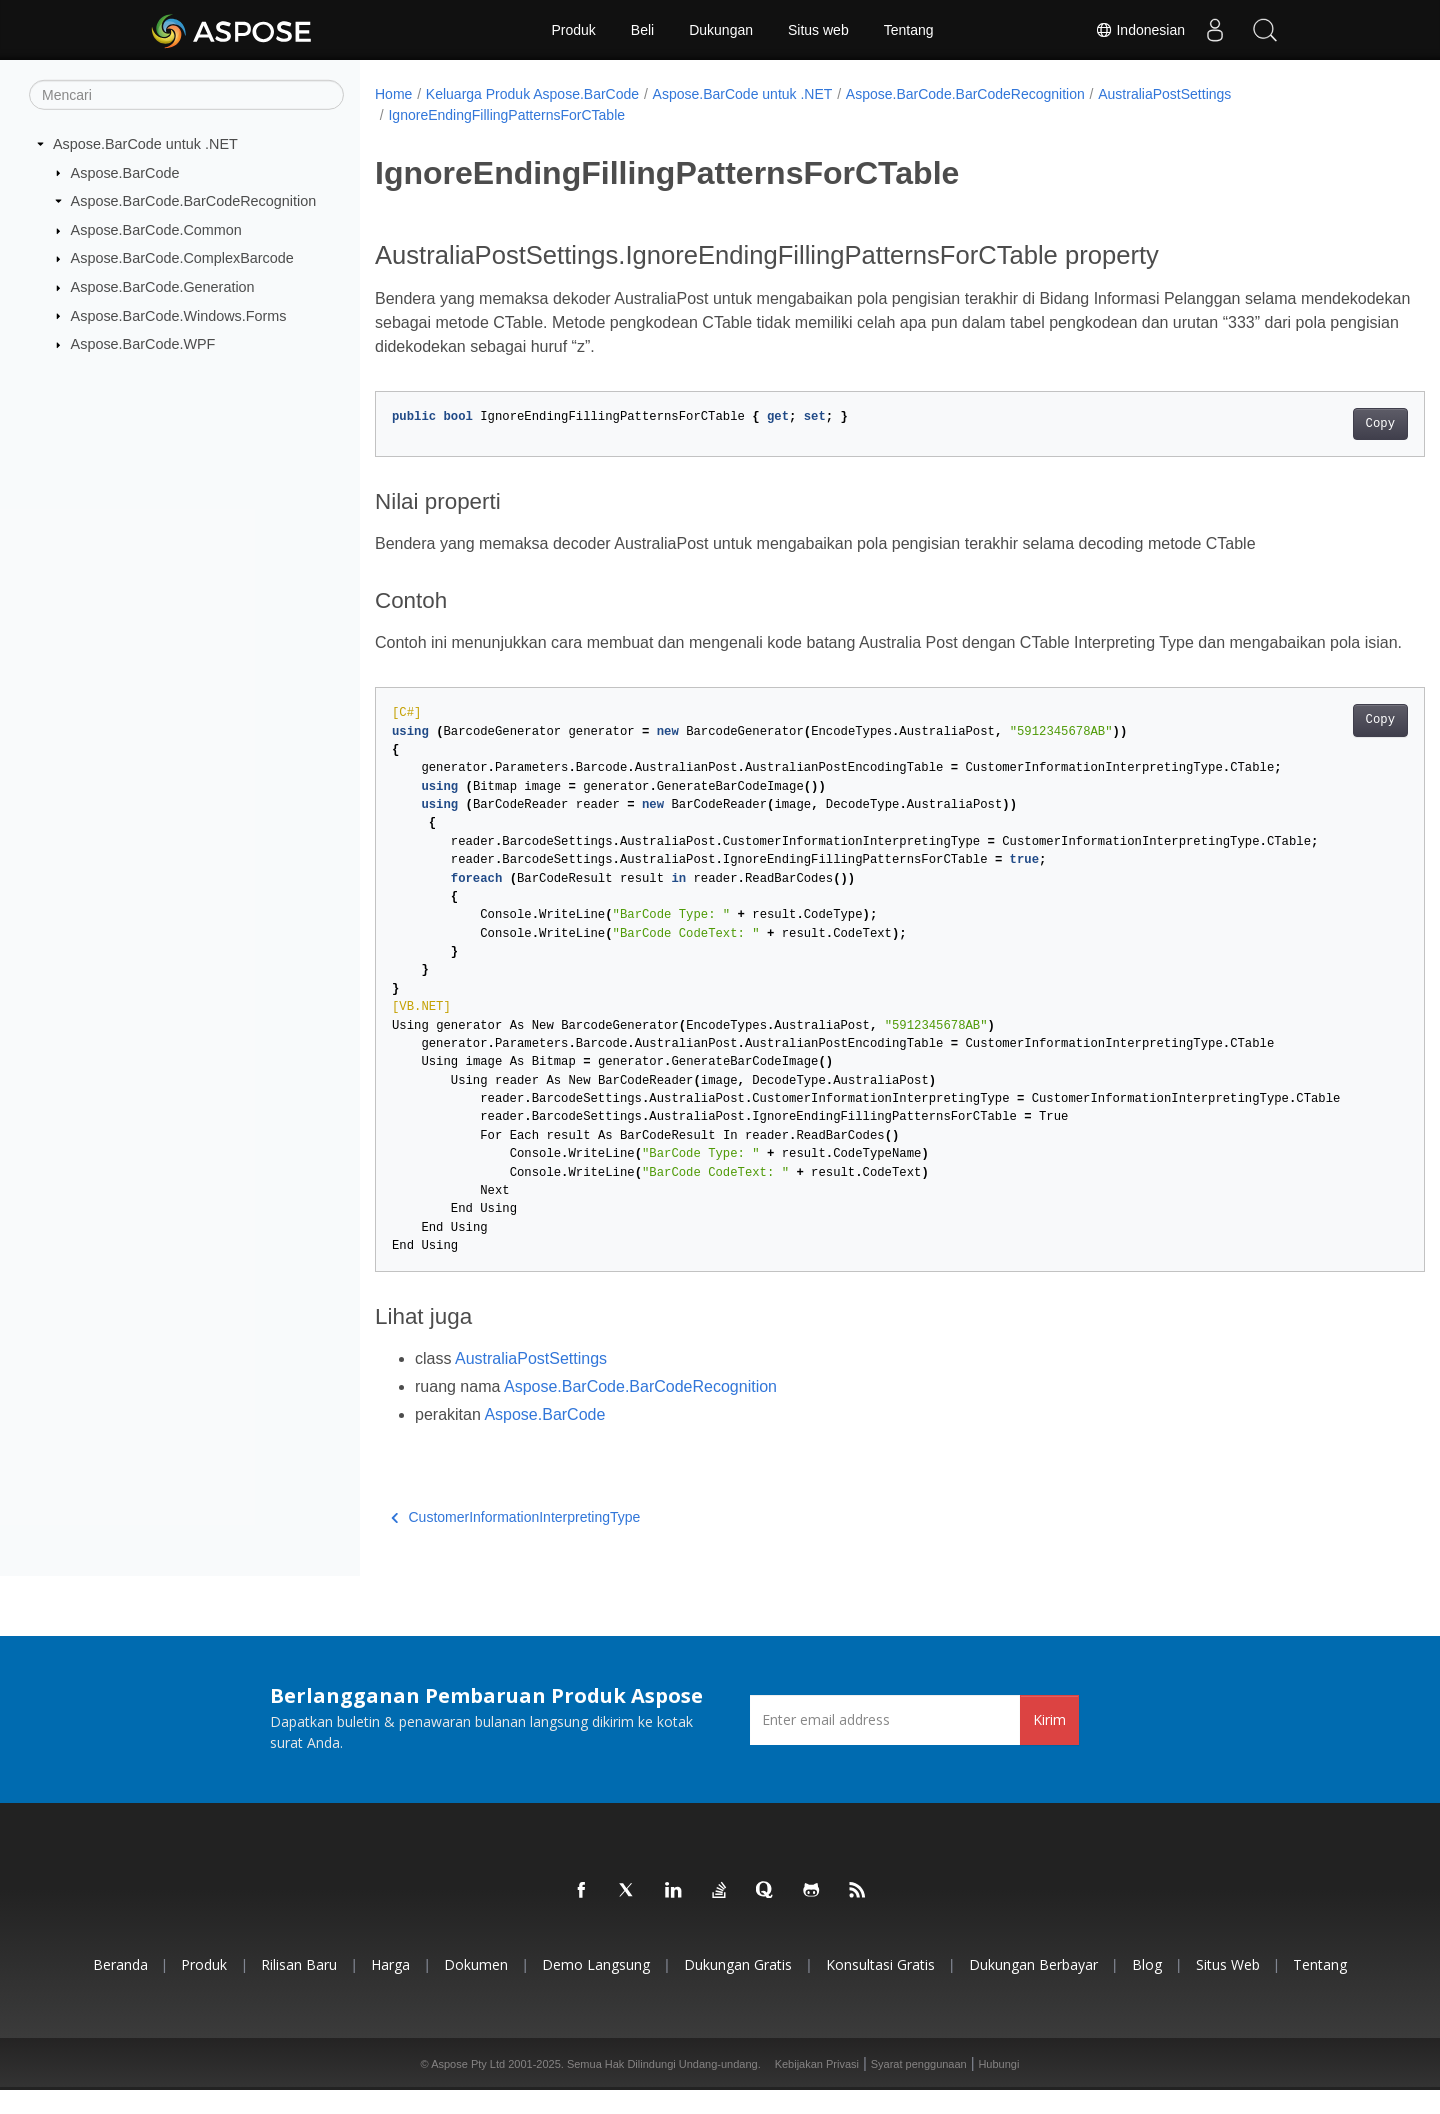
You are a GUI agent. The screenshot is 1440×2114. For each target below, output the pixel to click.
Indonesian (1140, 30)
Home (393, 94)
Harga (390, 1988)
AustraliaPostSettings (1164, 94)
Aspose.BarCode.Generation (163, 287)
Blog (1147, 1988)
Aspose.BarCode (125, 172)
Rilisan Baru (299, 1988)
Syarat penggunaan (919, 2088)
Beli (642, 30)
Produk (573, 30)
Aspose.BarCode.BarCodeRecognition (194, 201)
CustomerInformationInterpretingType (515, 1541)
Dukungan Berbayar (1033, 1988)
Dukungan (721, 30)
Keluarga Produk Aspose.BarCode (532, 94)
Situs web (818, 30)
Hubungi (998, 2088)
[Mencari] (186, 95)
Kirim (1049, 1743)
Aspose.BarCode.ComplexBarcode (182, 258)
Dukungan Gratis (738, 1988)
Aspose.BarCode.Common (156, 230)
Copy (1307, 424)
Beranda (120, 1988)
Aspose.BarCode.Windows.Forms (179, 315)
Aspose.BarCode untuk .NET (145, 144)
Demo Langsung (596, 1988)
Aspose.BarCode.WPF (143, 344)
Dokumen (476, 1988)
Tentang (909, 30)
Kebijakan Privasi (817, 2088)
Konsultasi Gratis (880, 1988)
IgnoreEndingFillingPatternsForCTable (506, 115)
